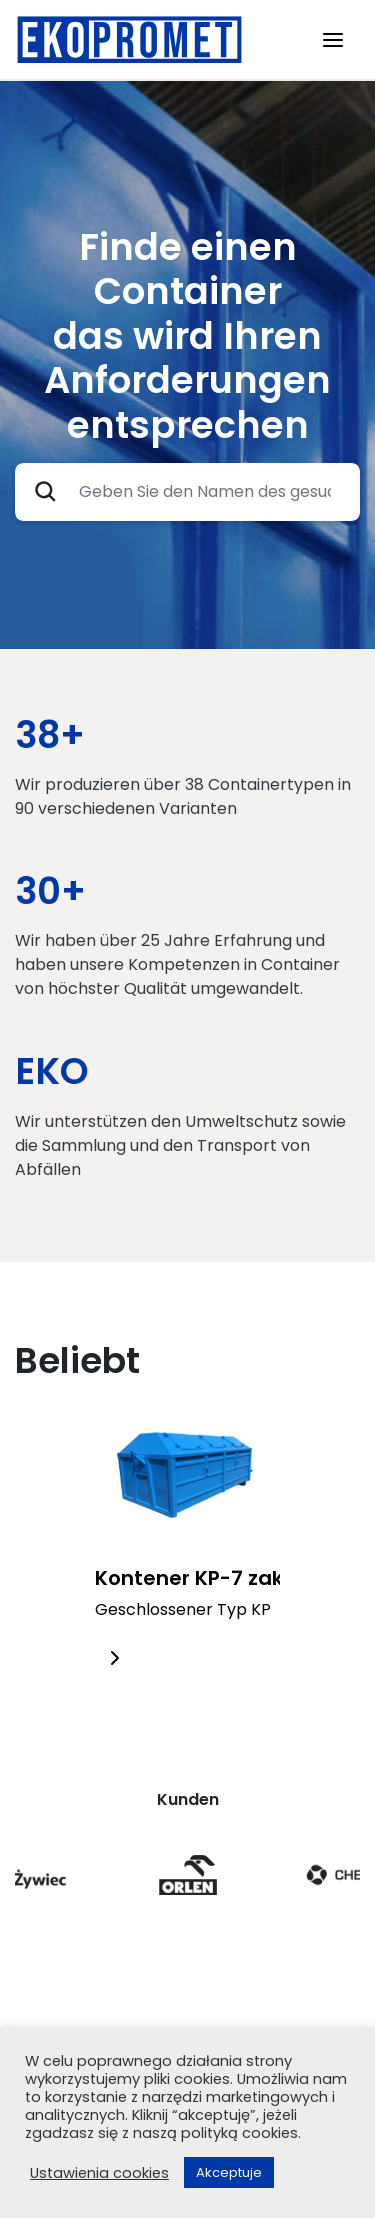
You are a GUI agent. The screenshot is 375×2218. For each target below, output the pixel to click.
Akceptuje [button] (229, 2172)
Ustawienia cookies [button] (99, 2173)
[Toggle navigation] (333, 40)
